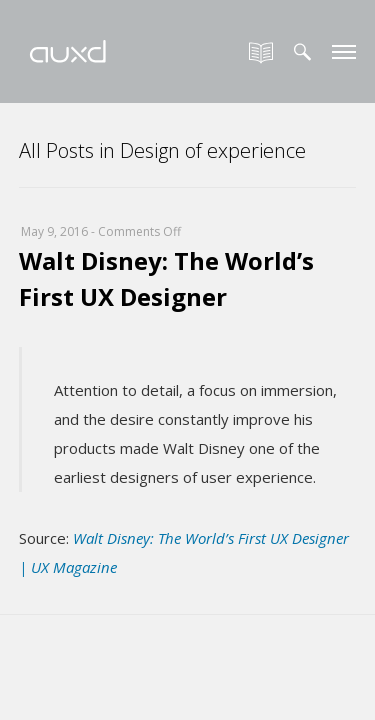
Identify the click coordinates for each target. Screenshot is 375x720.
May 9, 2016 (54, 231)
